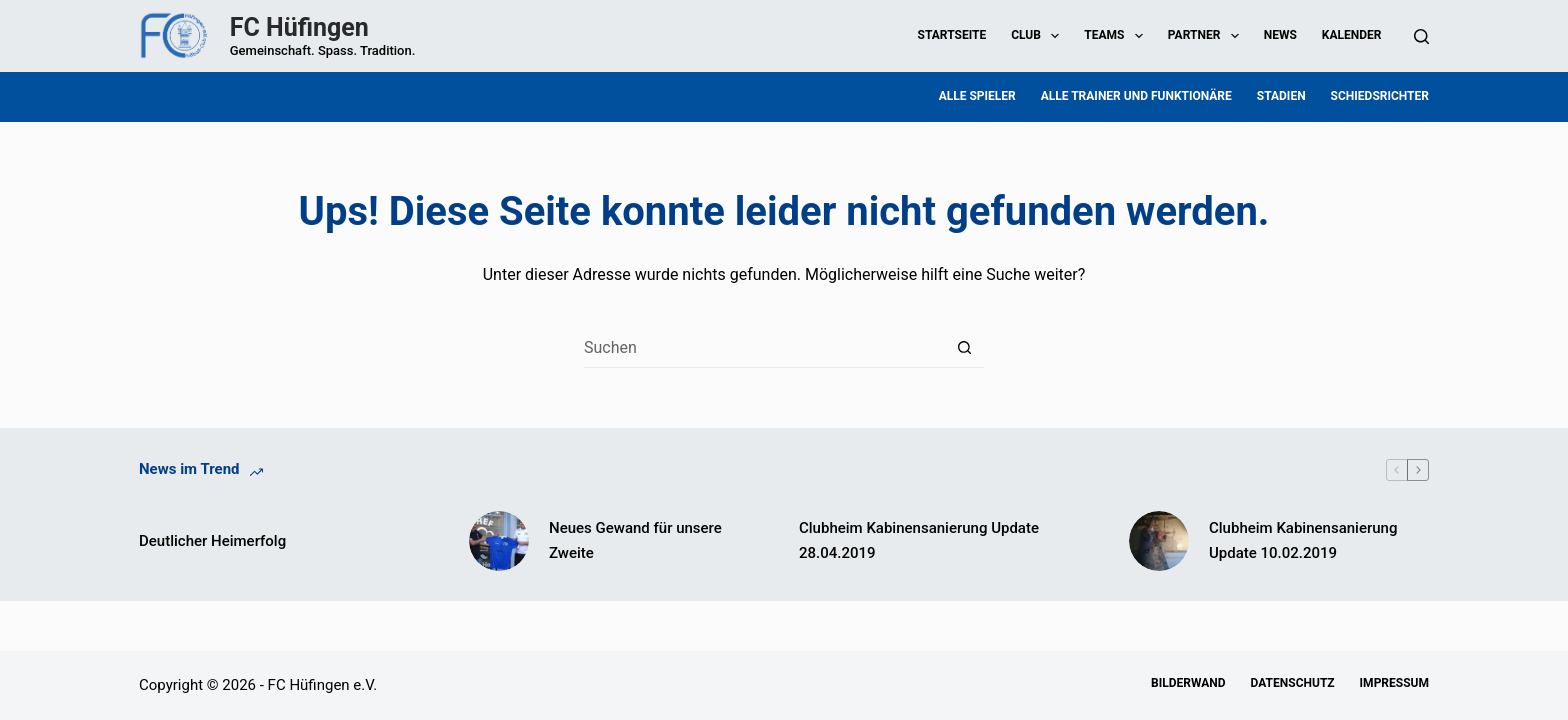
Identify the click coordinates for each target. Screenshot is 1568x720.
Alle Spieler (977, 96)
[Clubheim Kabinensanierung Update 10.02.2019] (1159, 541)
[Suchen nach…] (764, 348)
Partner (1207, 36)
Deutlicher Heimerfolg (212, 541)
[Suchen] (1421, 36)
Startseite (952, 35)
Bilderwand (1188, 683)
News (1280, 35)
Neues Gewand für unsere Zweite (635, 540)
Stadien (1281, 96)
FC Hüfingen (299, 27)
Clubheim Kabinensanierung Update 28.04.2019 (919, 540)
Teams (1117, 36)
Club (1039, 36)
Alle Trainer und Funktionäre (1136, 96)
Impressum (1394, 683)
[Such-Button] (964, 348)
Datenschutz (1293, 683)
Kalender (1352, 35)
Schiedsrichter (1380, 96)
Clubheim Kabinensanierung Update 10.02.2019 (1303, 540)
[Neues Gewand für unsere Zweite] (499, 541)
